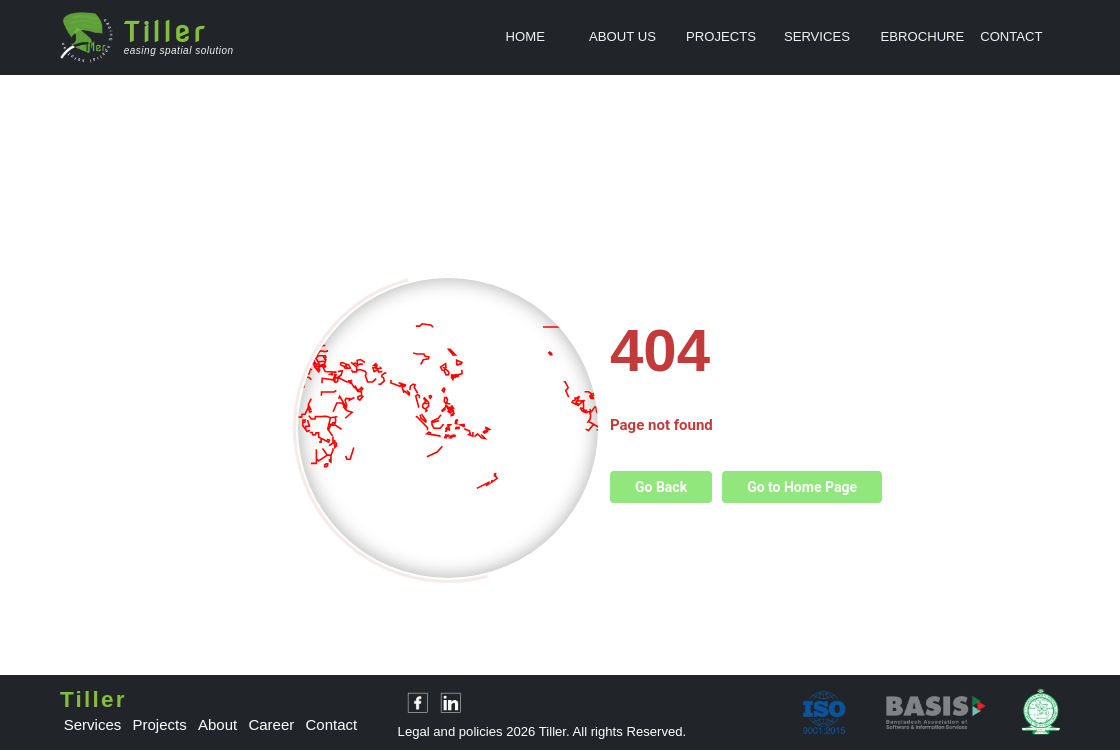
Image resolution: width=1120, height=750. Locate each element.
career (271, 724)
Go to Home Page (802, 487)
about (217, 724)
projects (160, 724)
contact (332, 724)
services (93, 724)
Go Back (661, 487)
